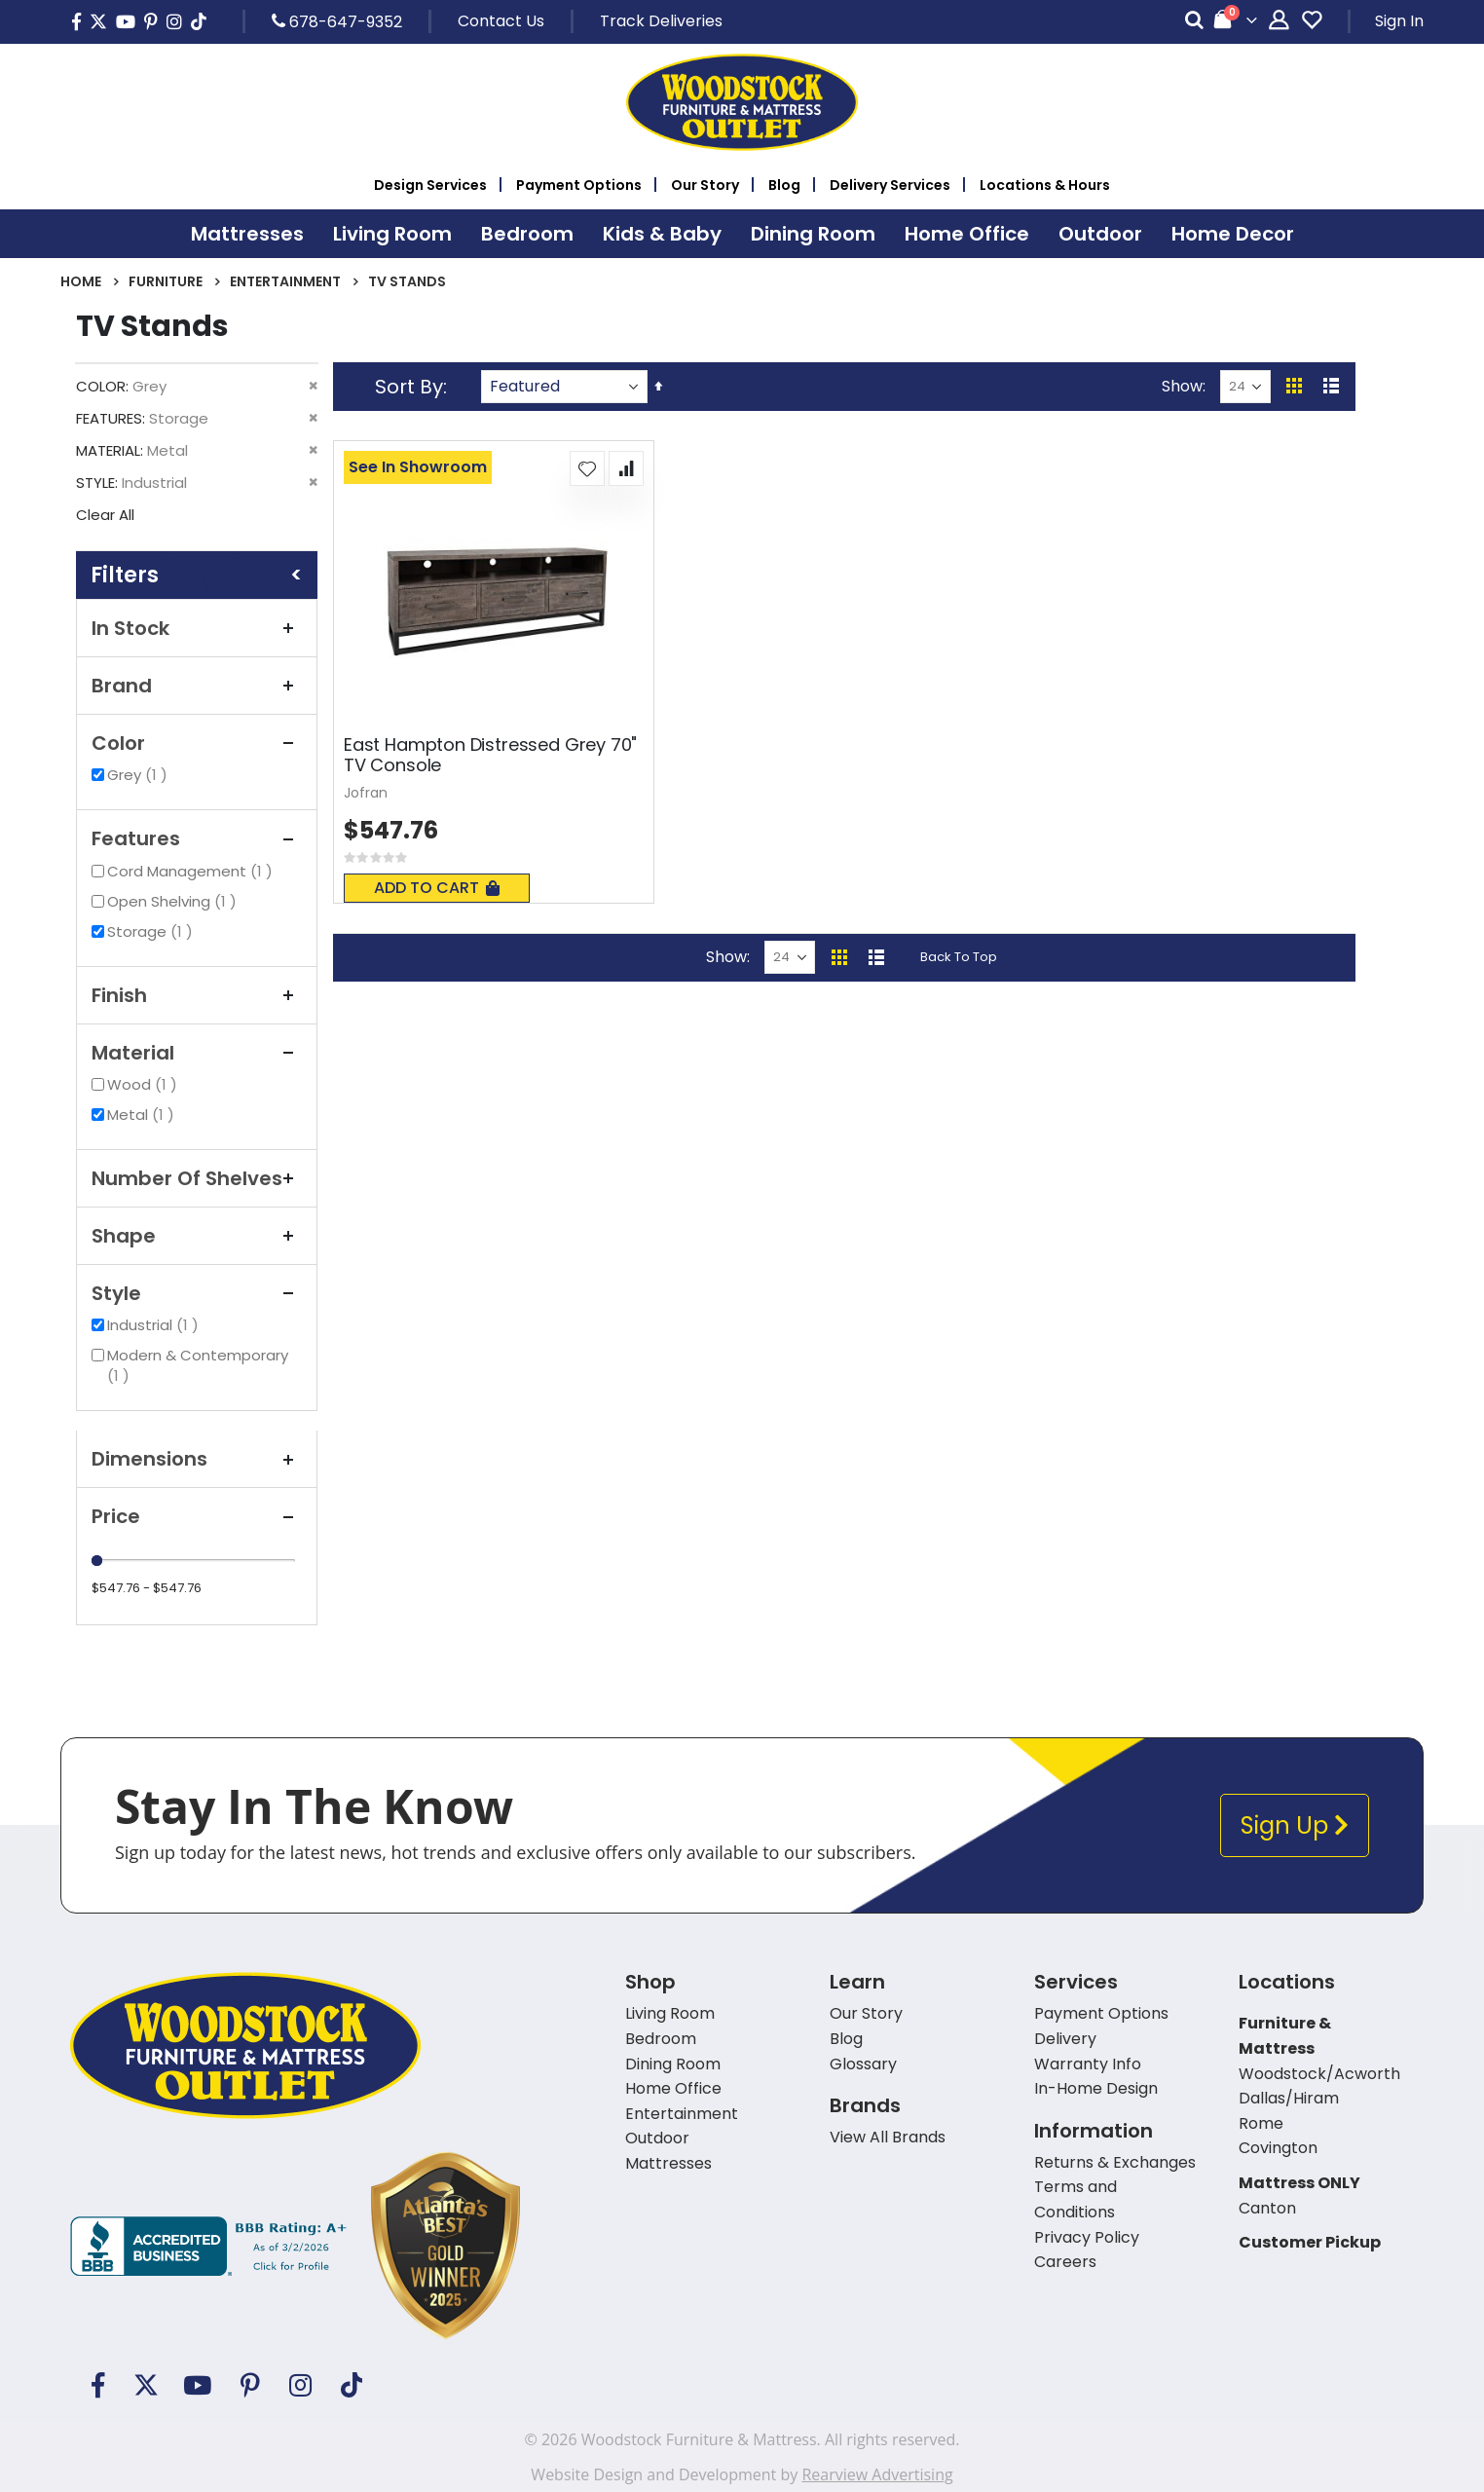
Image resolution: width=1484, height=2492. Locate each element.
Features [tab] (197, 838)
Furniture (166, 281)
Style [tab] (197, 1293)
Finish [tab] (197, 995)
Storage (152, 931)
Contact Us (501, 21)
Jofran (366, 792)
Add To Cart (437, 887)
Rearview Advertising (876, 2474)
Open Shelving (174, 901)
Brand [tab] (197, 685)
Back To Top (958, 957)
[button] (587, 468)
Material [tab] (197, 1052)
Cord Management (192, 871)
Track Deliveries (661, 21)
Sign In (1399, 21)
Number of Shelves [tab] (197, 1178)
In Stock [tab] (197, 628)
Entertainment (285, 281)
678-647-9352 (337, 21)
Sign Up (1295, 1825)
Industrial (155, 1325)
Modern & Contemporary (197, 1365)
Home (80, 281)
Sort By (409, 386)
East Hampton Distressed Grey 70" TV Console (490, 755)
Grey (139, 774)
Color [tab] (197, 743)
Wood (144, 1084)
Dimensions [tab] (197, 1458)
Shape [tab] (197, 1235)
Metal (143, 1114)
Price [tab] (197, 1516)
